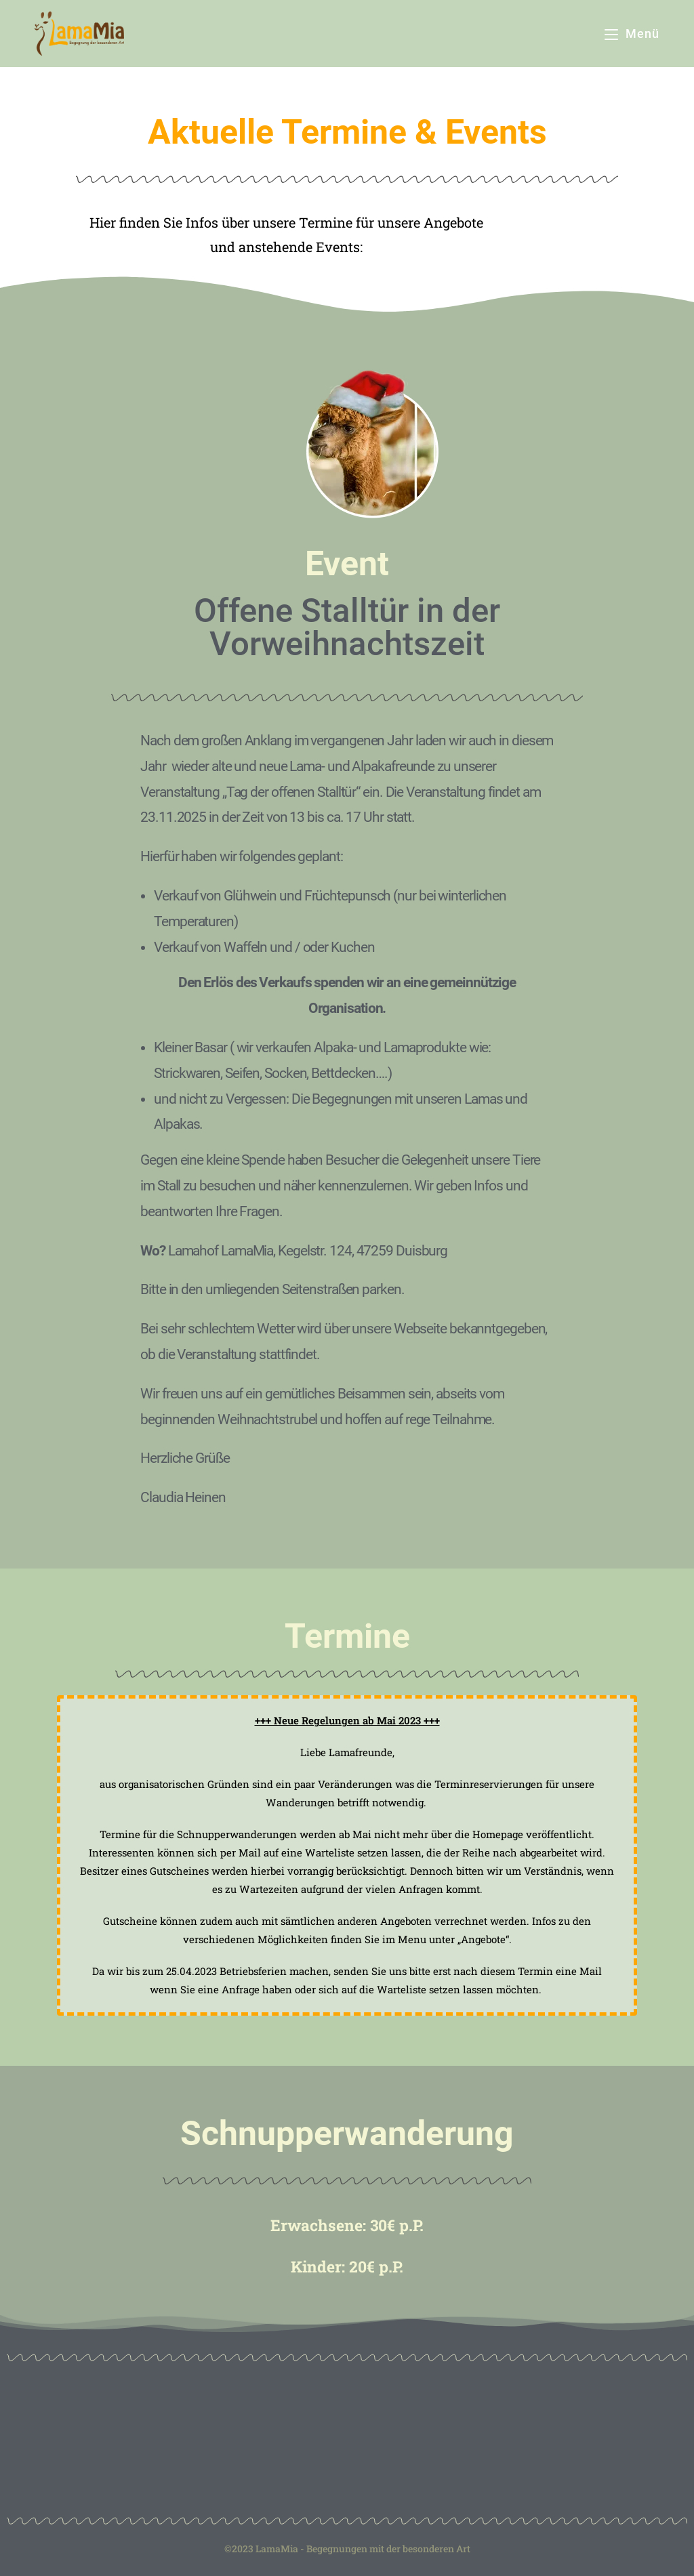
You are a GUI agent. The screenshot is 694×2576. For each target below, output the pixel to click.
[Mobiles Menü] (632, 33)
